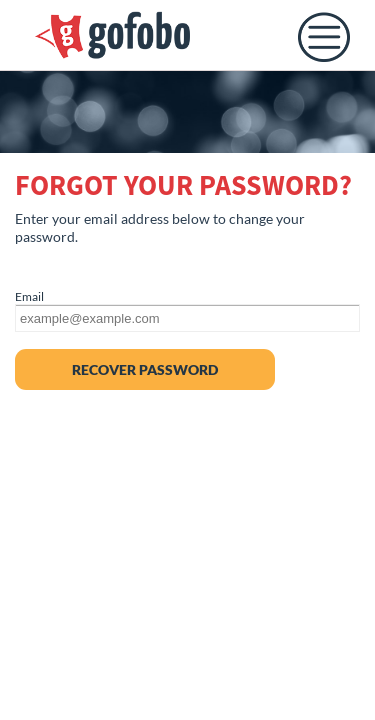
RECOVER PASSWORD (145, 369)
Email (29, 296)
